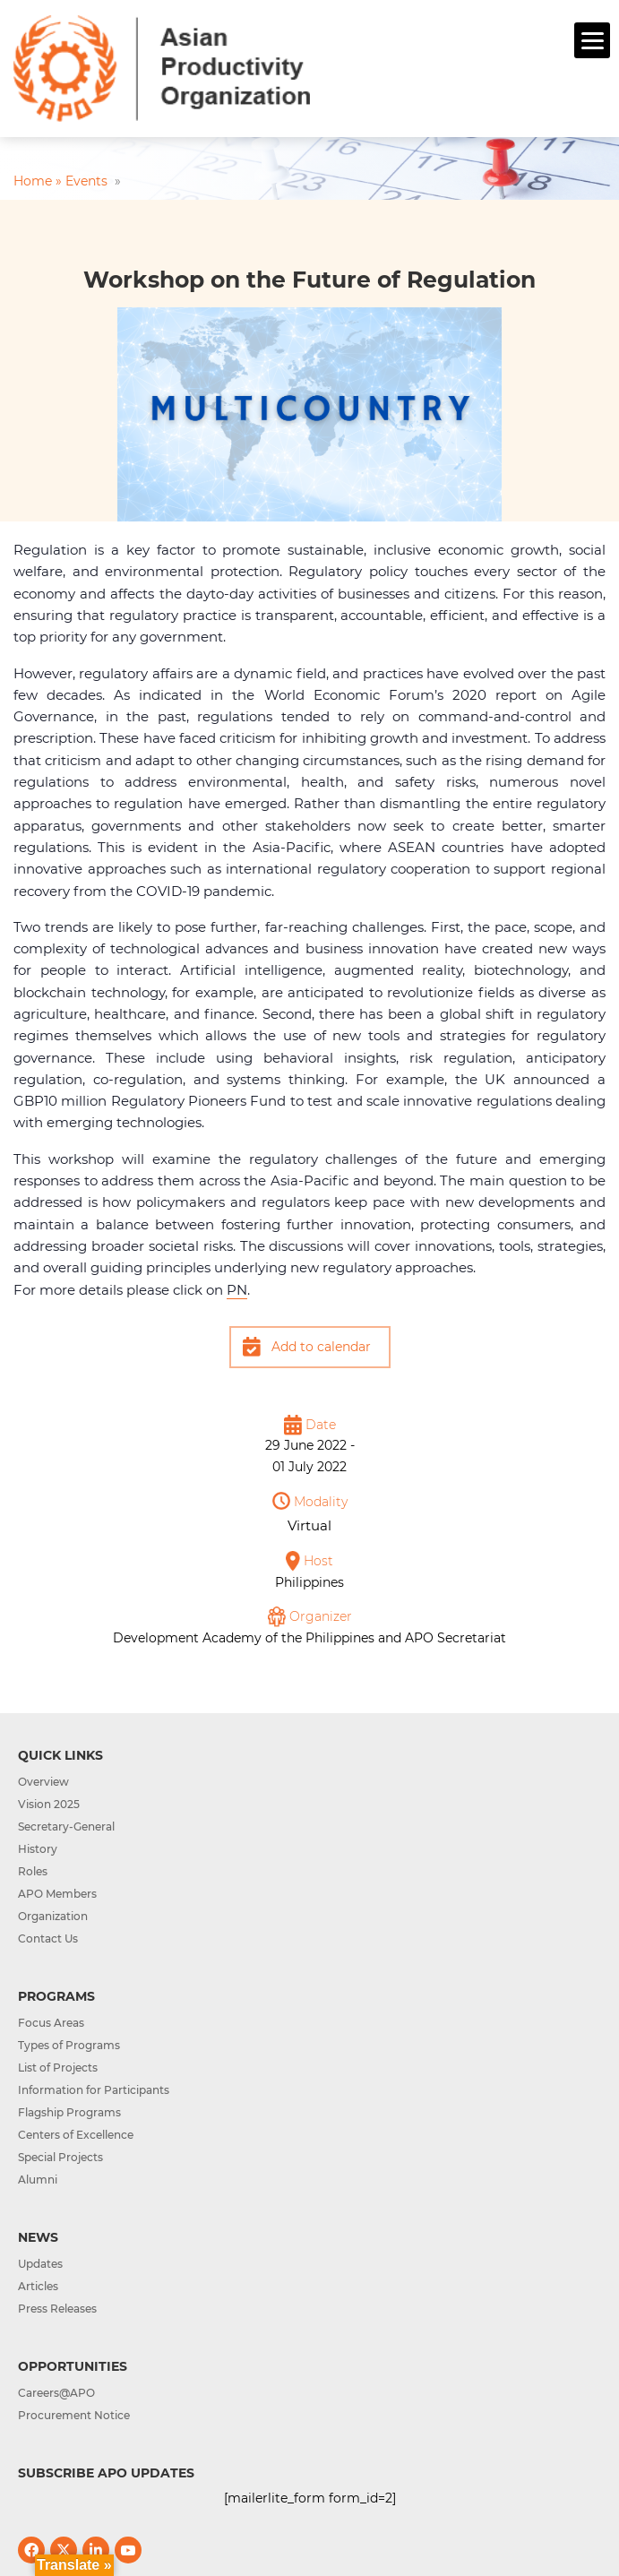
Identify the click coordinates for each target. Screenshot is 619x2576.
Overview (43, 1781)
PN (237, 1289)
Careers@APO (56, 2392)
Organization (53, 1916)
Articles (38, 2286)
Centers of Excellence (75, 2134)
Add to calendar (321, 1347)
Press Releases (57, 2308)
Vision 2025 (49, 1804)
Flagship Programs (69, 2112)
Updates (40, 2263)
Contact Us (48, 1938)
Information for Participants (93, 2090)
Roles (32, 1871)
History (37, 1849)
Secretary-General (66, 1826)
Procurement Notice (74, 2415)
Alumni (37, 2179)
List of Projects (58, 2067)
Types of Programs (69, 2045)
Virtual (309, 1525)
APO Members (57, 1893)
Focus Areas (51, 2022)
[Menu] (592, 40)
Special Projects (60, 2157)
